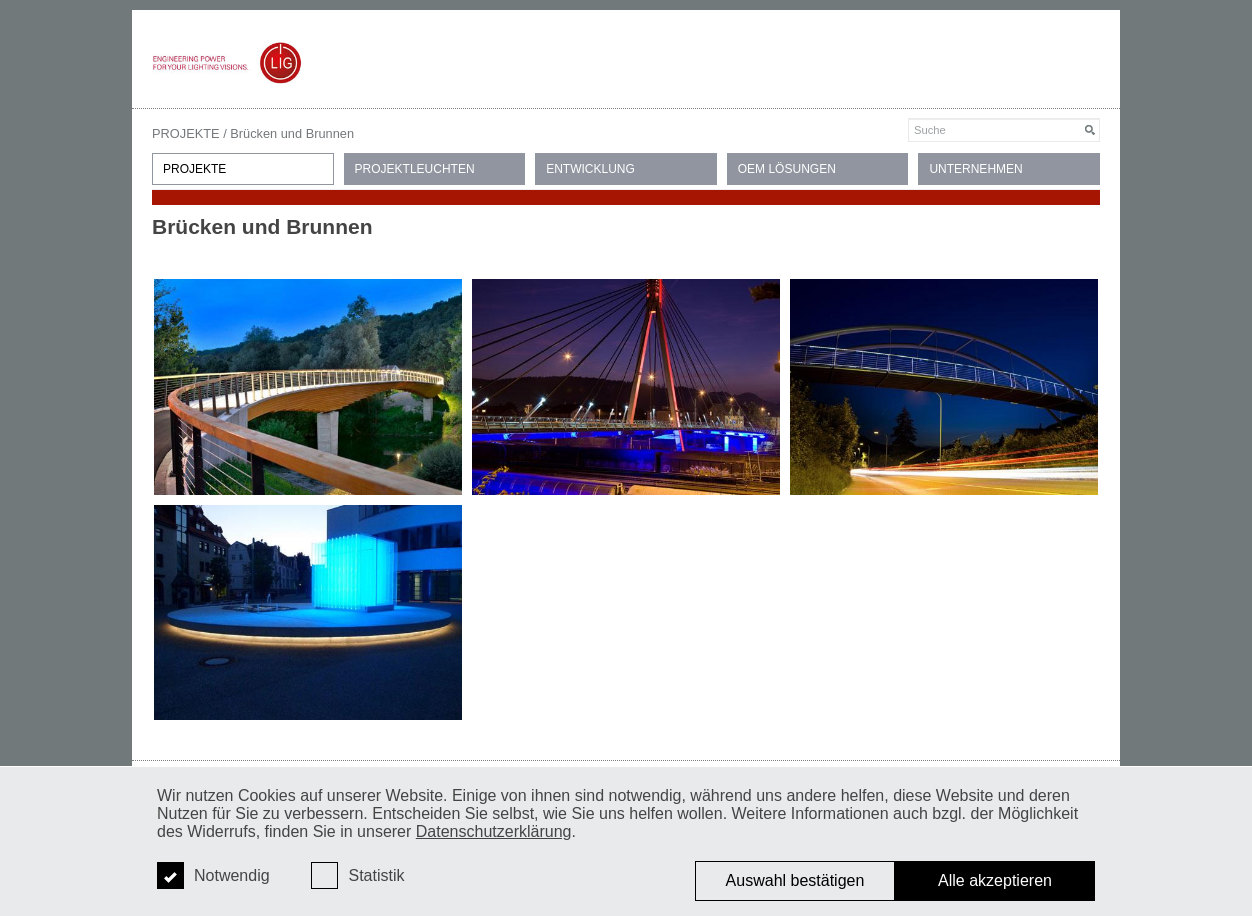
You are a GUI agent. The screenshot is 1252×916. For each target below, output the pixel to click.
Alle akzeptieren (995, 880)
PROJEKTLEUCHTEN (415, 169)
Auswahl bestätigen (795, 880)
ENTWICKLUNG (590, 169)
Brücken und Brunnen (292, 133)
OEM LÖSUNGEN (787, 169)
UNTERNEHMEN (975, 169)
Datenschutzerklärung (494, 831)
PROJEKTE (186, 133)
